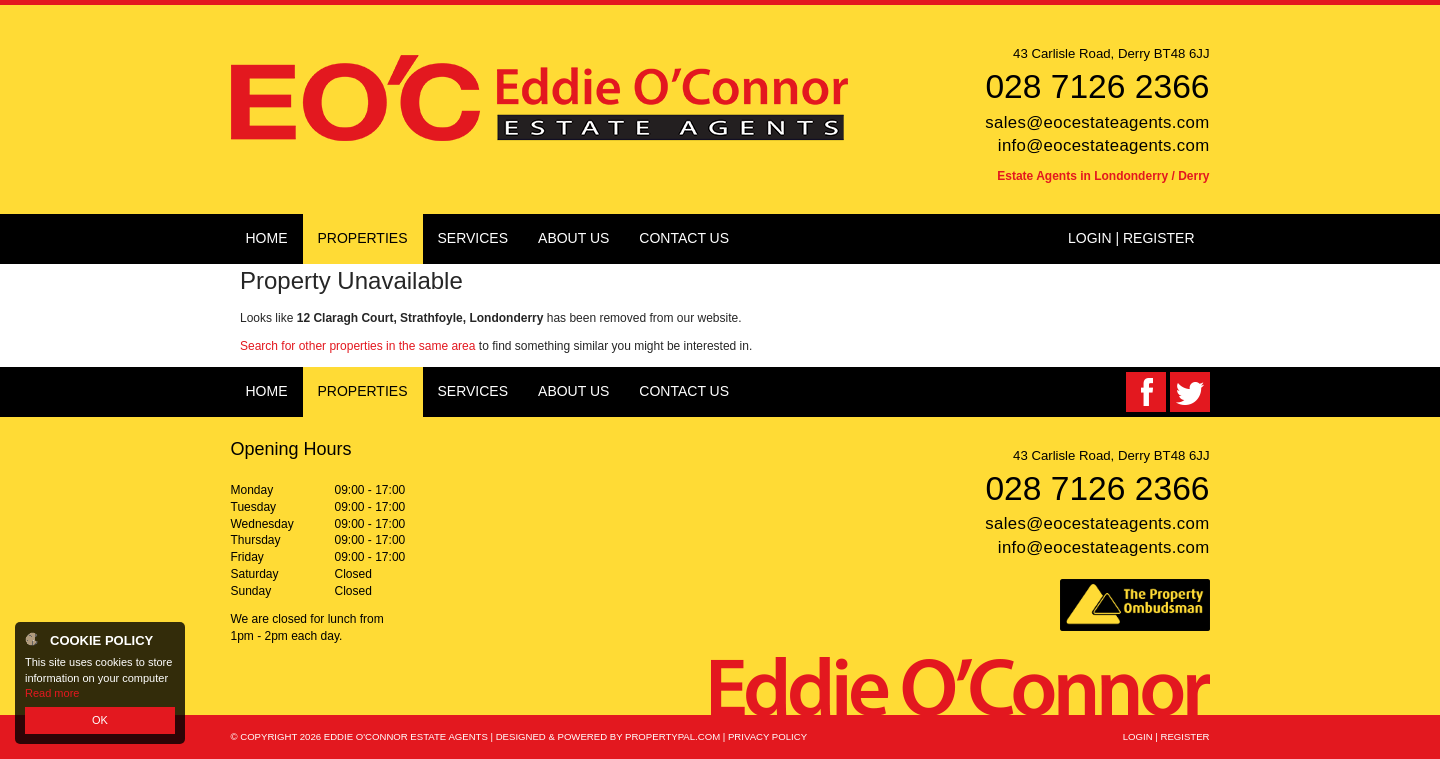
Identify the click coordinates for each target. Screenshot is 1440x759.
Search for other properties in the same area (357, 346)
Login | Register (1131, 238)
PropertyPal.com (672, 736)
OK (100, 720)
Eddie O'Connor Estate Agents (406, 736)
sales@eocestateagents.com (1097, 122)
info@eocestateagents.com (1104, 145)
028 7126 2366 (1097, 86)
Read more (52, 693)
